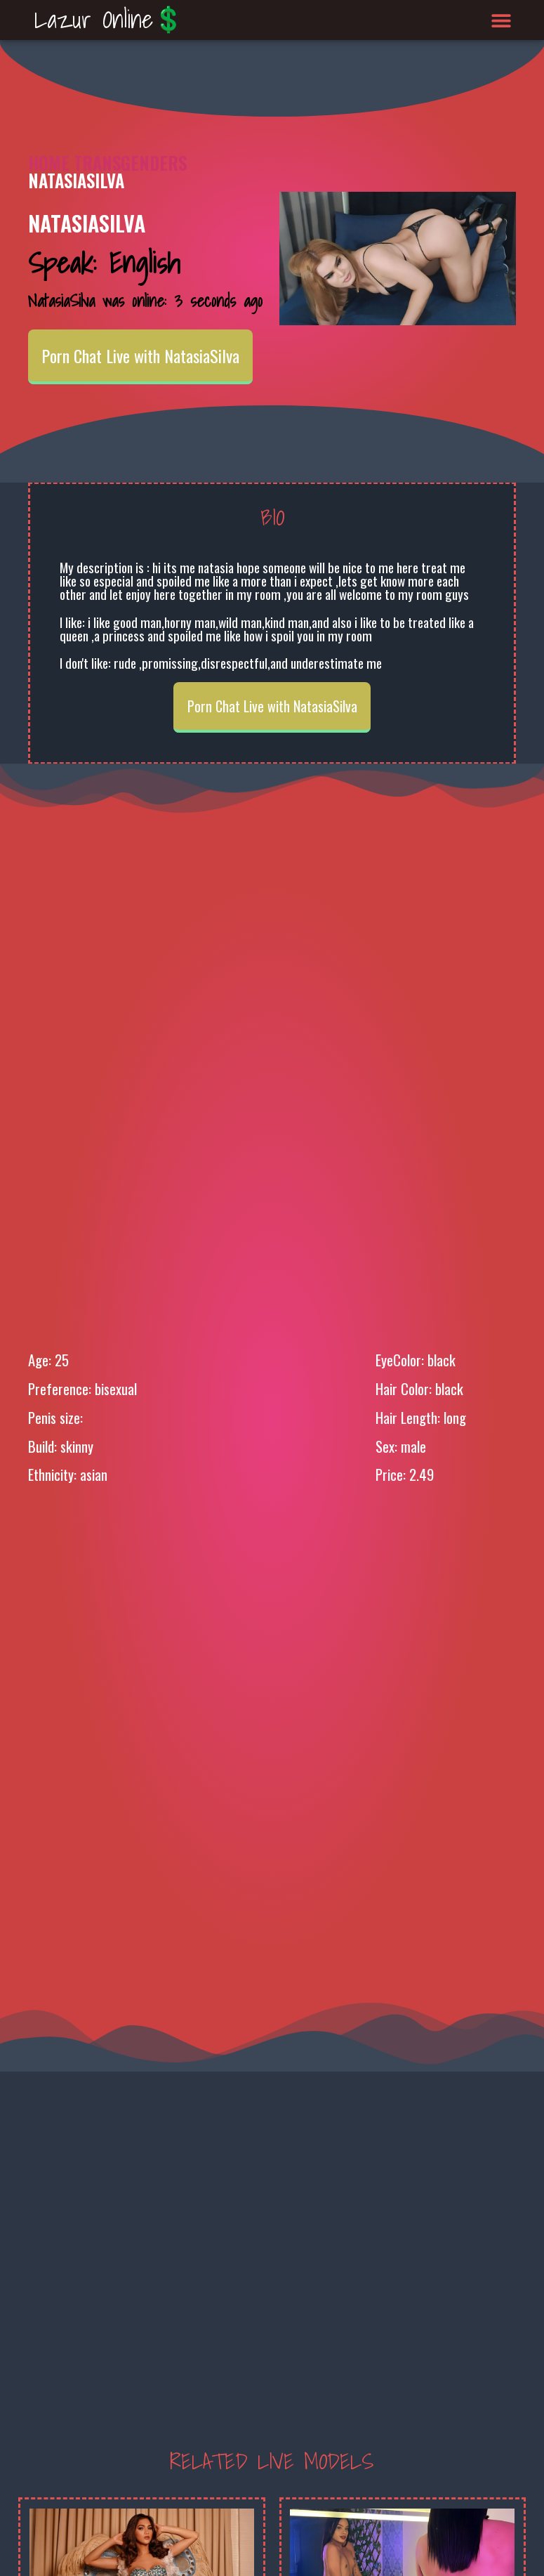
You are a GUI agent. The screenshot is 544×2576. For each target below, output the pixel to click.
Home (48, 163)
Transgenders (130, 163)
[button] (501, 20)
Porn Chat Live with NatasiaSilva (140, 355)
